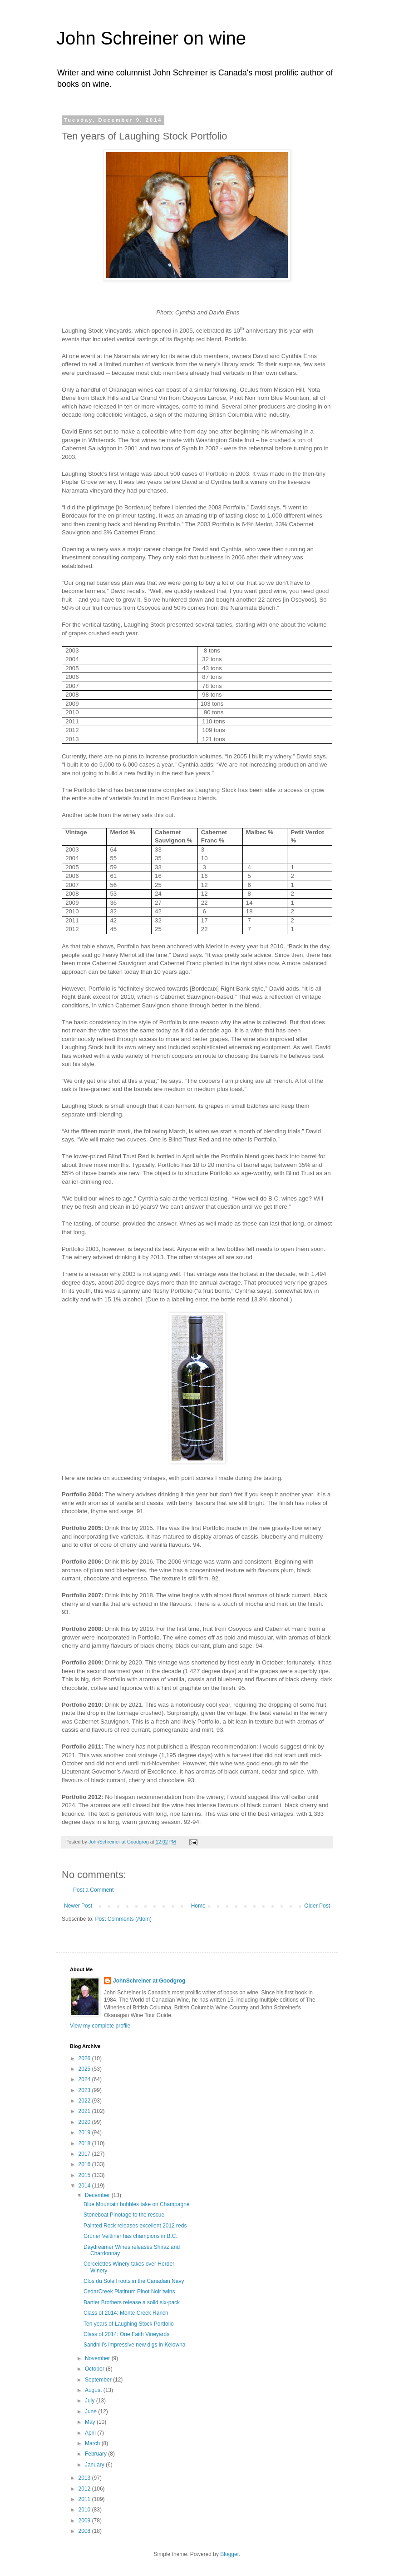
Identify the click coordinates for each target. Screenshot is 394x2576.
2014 (85, 2185)
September (99, 2380)
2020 (85, 2122)
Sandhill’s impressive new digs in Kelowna (135, 2345)
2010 (85, 2509)
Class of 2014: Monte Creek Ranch (126, 2313)
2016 (85, 2164)
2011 (85, 2499)
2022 (85, 2101)
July (90, 2400)
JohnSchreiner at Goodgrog (149, 1981)
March (93, 2443)
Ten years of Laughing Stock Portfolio (129, 2324)
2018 (85, 2143)
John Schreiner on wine (151, 38)
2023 (85, 2090)
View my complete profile (100, 2026)
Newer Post (78, 1906)
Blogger (229, 2554)
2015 (85, 2175)
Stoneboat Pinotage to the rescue (124, 2215)
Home (198, 1906)
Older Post (317, 1906)
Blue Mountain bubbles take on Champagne (137, 2204)
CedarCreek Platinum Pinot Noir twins (129, 2291)
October (95, 2369)
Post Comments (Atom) (123, 1919)
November (98, 2358)
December (98, 2195)
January (95, 2464)
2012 (85, 2489)
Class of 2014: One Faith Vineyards (126, 2334)
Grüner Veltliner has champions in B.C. (130, 2236)
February (96, 2454)
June (91, 2411)
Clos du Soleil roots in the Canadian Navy (134, 2281)
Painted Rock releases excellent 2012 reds (135, 2225)
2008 (85, 2531)
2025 (85, 2069)
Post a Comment (93, 1890)
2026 (85, 2058)
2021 (85, 2111)
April (91, 2433)
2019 (85, 2132)
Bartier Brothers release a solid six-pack (132, 2302)
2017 (85, 2154)
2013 (85, 2478)
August (94, 2390)
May (91, 2422)
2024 (85, 2079)
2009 (85, 2520)
